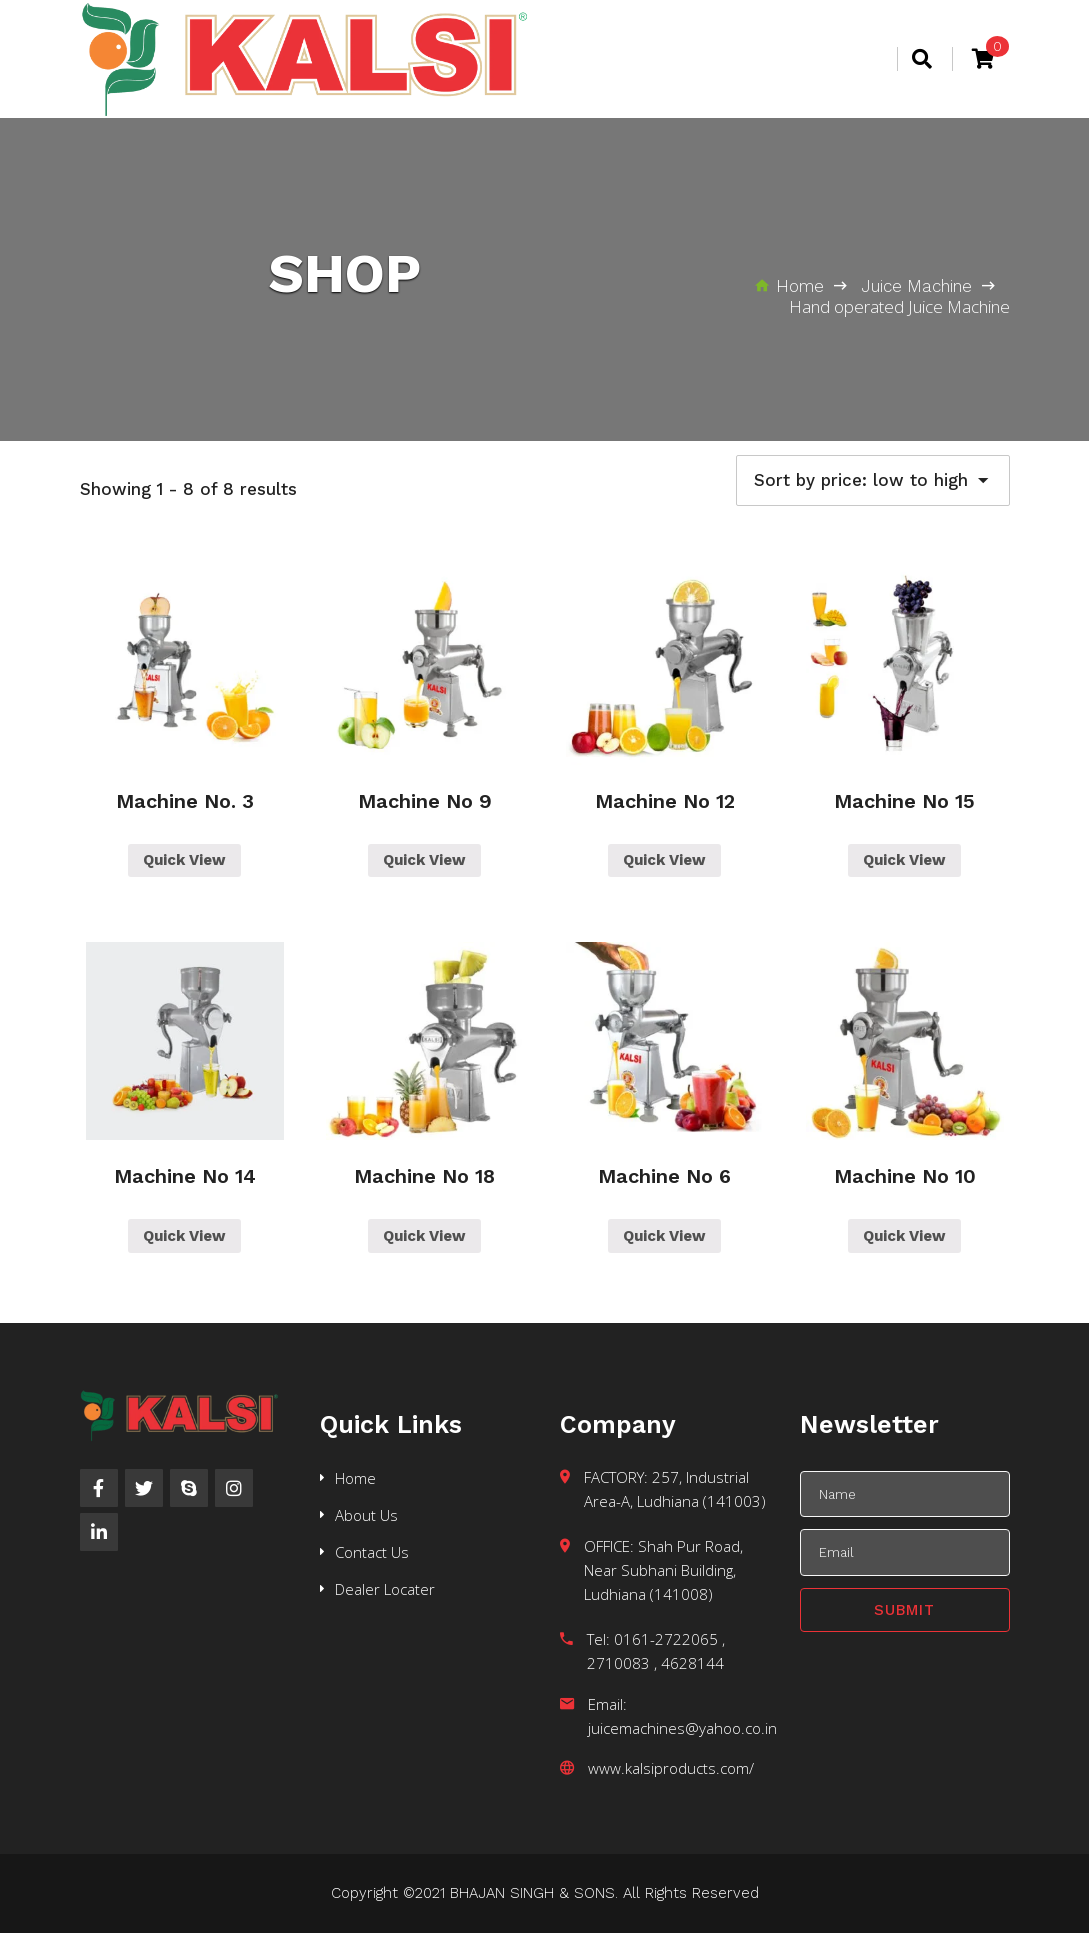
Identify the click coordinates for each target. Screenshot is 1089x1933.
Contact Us (372, 1552)
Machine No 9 (425, 801)
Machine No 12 (665, 801)
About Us (366, 1515)
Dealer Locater (385, 1589)
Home (355, 1478)
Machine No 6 (664, 1176)
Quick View (184, 860)
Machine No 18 (424, 1176)
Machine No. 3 (185, 801)
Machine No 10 (905, 1176)
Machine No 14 (185, 1176)
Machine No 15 (904, 801)
